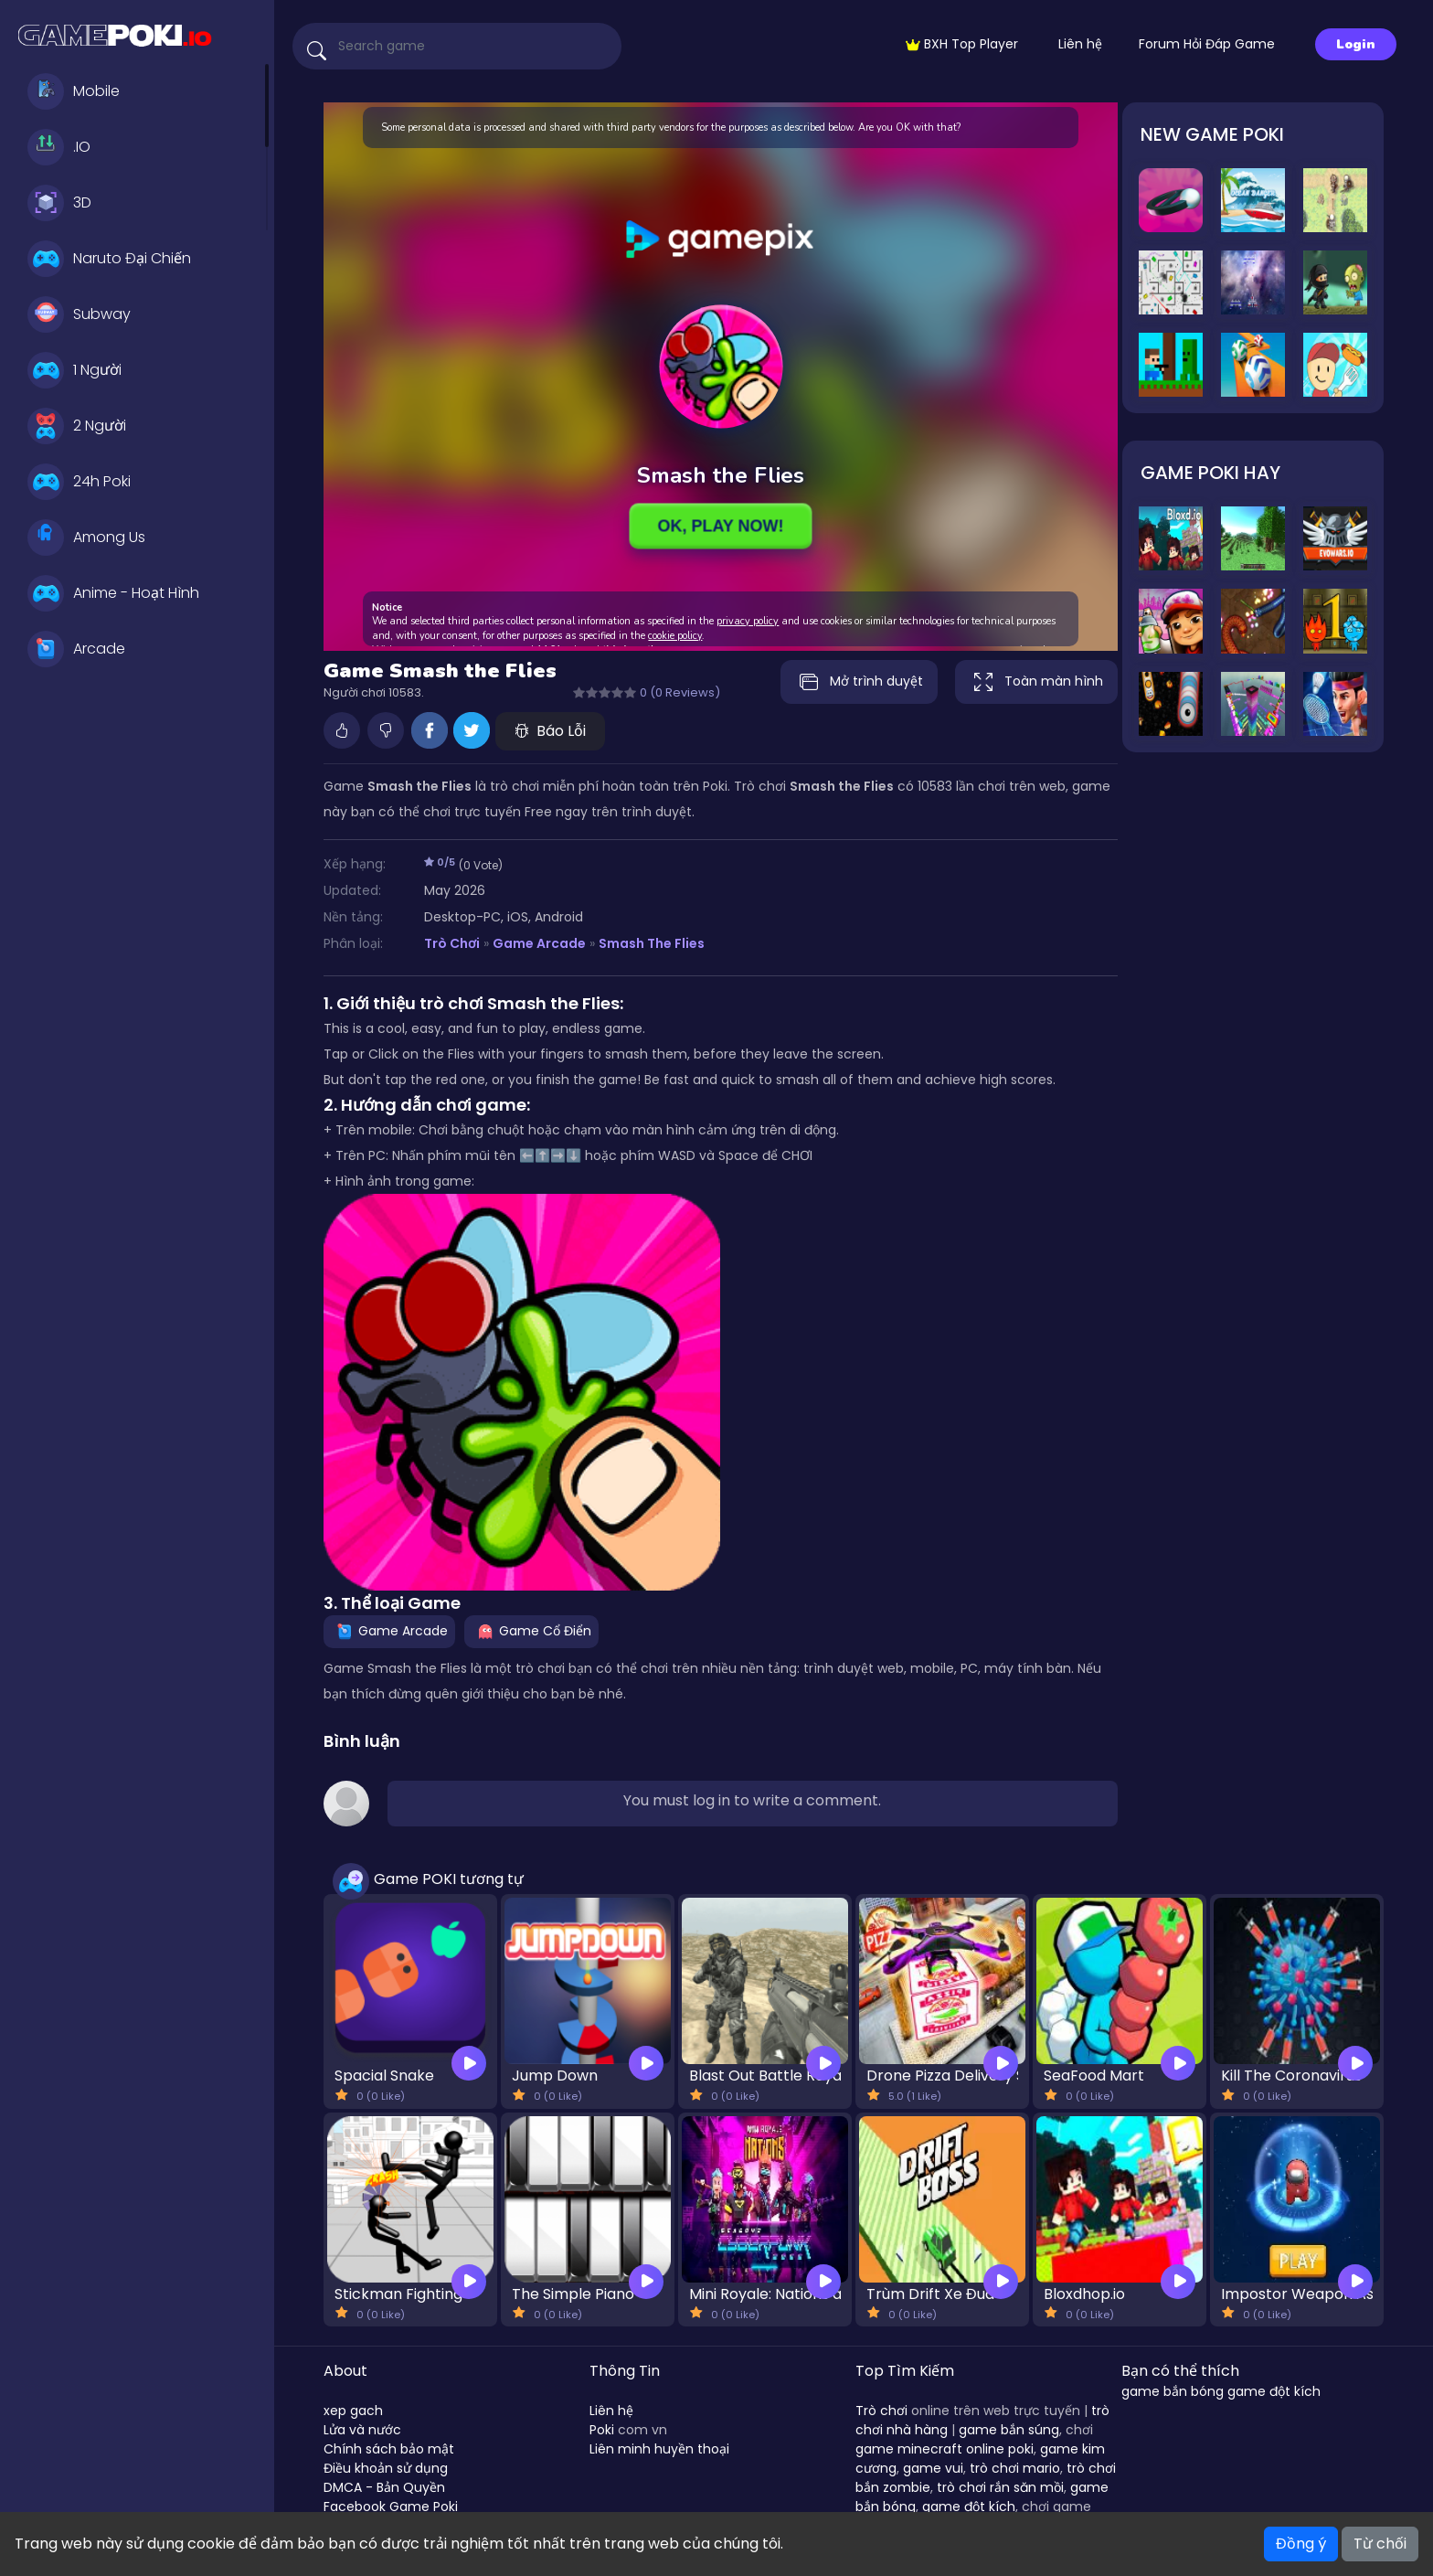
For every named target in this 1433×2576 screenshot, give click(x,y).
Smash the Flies (652, 943)
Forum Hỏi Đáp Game (1207, 44)
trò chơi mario (1015, 2468)
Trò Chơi (452, 943)
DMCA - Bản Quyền (384, 2487)
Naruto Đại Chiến (109, 258)
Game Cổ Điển (531, 1631)
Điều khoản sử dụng (386, 2468)
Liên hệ (1080, 44)
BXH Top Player (962, 44)
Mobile (73, 91)
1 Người (74, 370)
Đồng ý (1301, 2543)
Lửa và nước (362, 2430)
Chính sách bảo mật (389, 2449)
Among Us (86, 537)
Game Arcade (539, 943)
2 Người (76, 426)
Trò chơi (881, 2410)
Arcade (76, 649)
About (345, 2370)
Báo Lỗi (550, 730)
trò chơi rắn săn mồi (1000, 2487)
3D (59, 203)
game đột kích (968, 2506)
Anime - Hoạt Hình (113, 593)
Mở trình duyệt (859, 682)
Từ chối (1379, 2543)
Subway (79, 314)
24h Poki (79, 481)
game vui (933, 2468)
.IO (58, 147)
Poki (601, 2430)
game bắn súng (1009, 2430)
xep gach (353, 2410)
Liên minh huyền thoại (659, 2449)
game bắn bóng (1172, 2391)
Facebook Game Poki (391, 2506)
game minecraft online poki (944, 2449)
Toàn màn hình (1036, 682)
